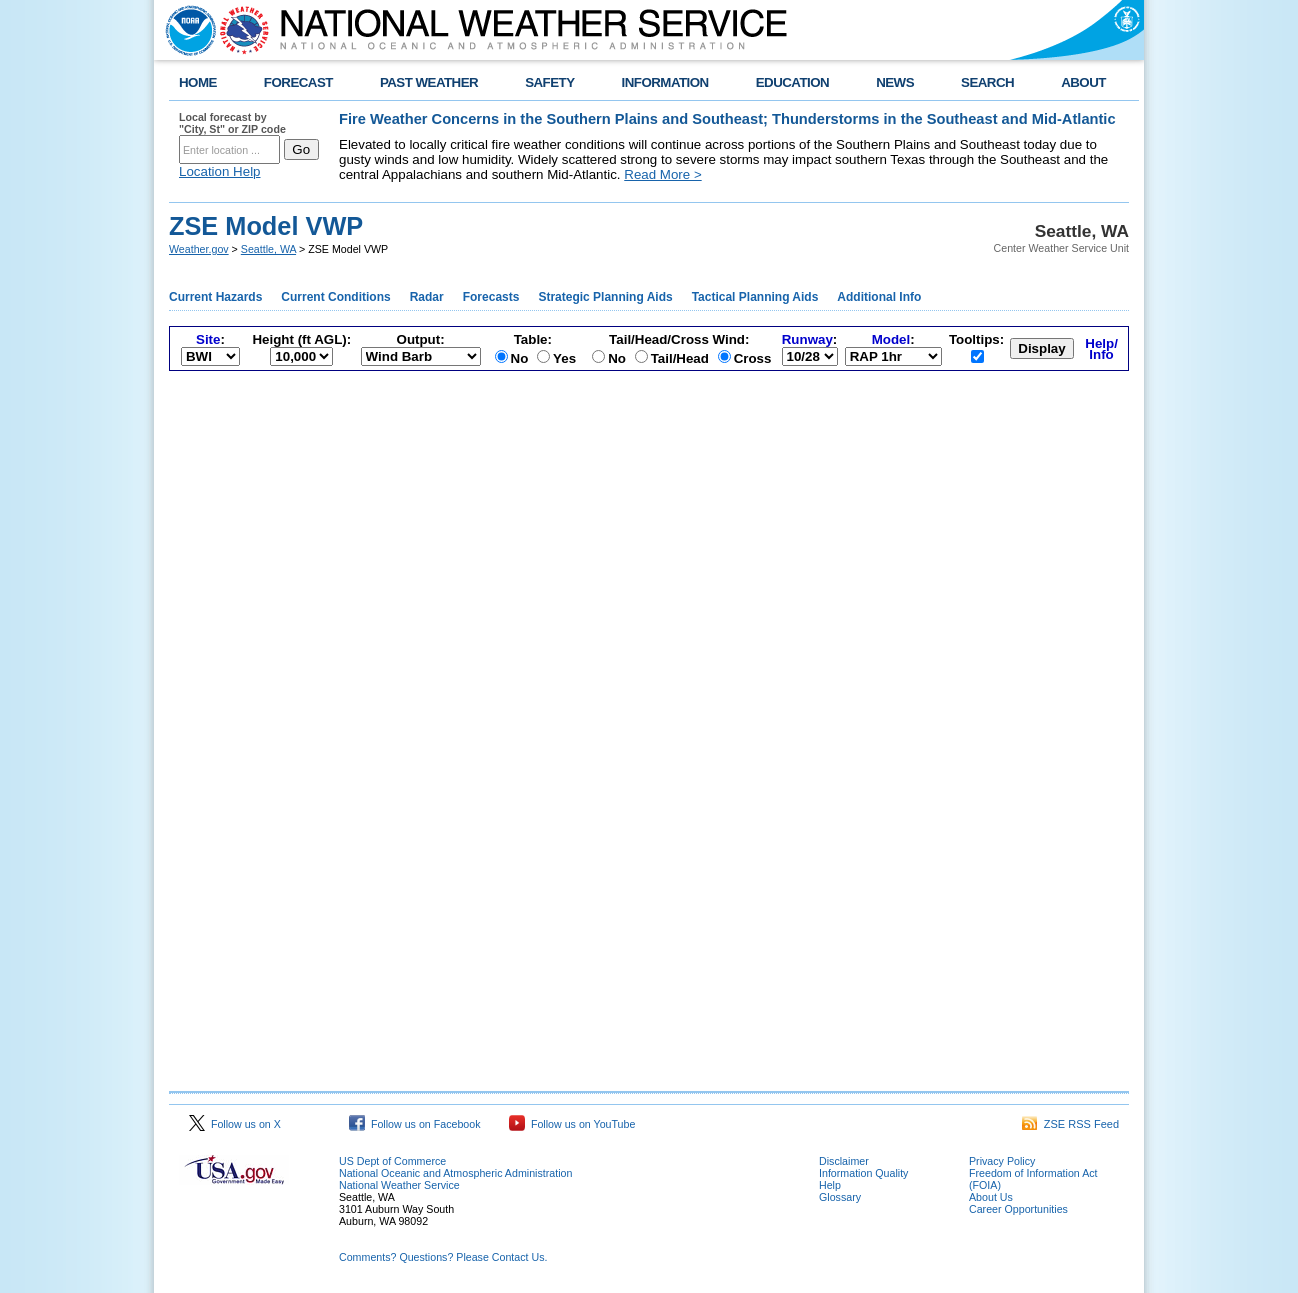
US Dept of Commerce (392, 1161)
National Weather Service (399, 1185)
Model (891, 339)
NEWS (895, 82)
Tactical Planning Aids (755, 297)
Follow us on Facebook (415, 1124)
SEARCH (987, 82)
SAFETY (549, 82)
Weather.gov (199, 249)
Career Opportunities (1018, 1209)
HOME (198, 82)
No (520, 358)
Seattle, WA (268, 249)
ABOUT (1083, 82)
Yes (564, 358)
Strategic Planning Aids (605, 297)
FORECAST (298, 82)
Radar (427, 297)
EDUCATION (792, 82)
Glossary (840, 1197)
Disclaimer (844, 1161)
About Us (991, 1197)
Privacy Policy (1002, 1161)
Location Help (220, 171)
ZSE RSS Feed (1070, 1124)
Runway (807, 339)
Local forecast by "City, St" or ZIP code (232, 123)
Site (208, 339)
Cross (753, 358)
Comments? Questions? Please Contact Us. (443, 1257)
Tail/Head (680, 358)
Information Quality (863, 1173)
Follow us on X (235, 1124)
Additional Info (879, 297)
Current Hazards (215, 297)
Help (830, 1185)
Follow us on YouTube (572, 1124)
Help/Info (1101, 349)
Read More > (662, 174)
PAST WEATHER (429, 82)
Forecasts (491, 297)
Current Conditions (335, 297)
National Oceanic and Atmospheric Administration (455, 1173)
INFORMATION (665, 82)
